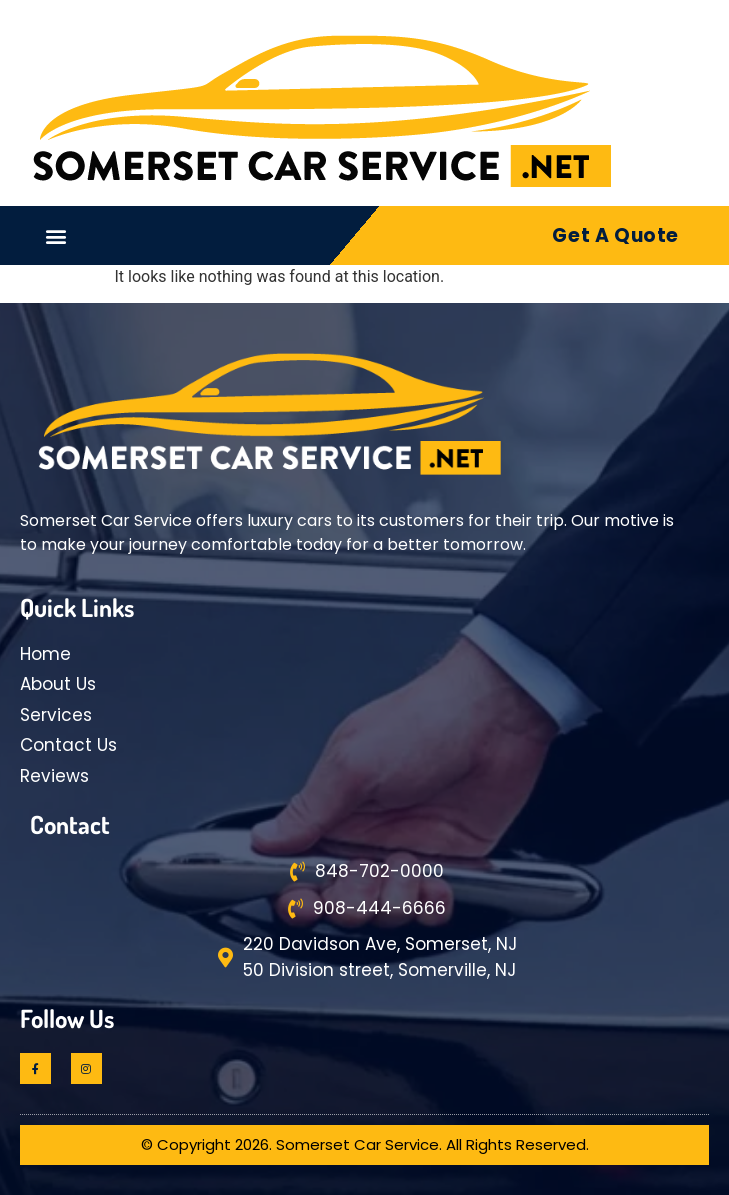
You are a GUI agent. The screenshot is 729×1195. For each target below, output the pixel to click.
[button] (56, 235)
